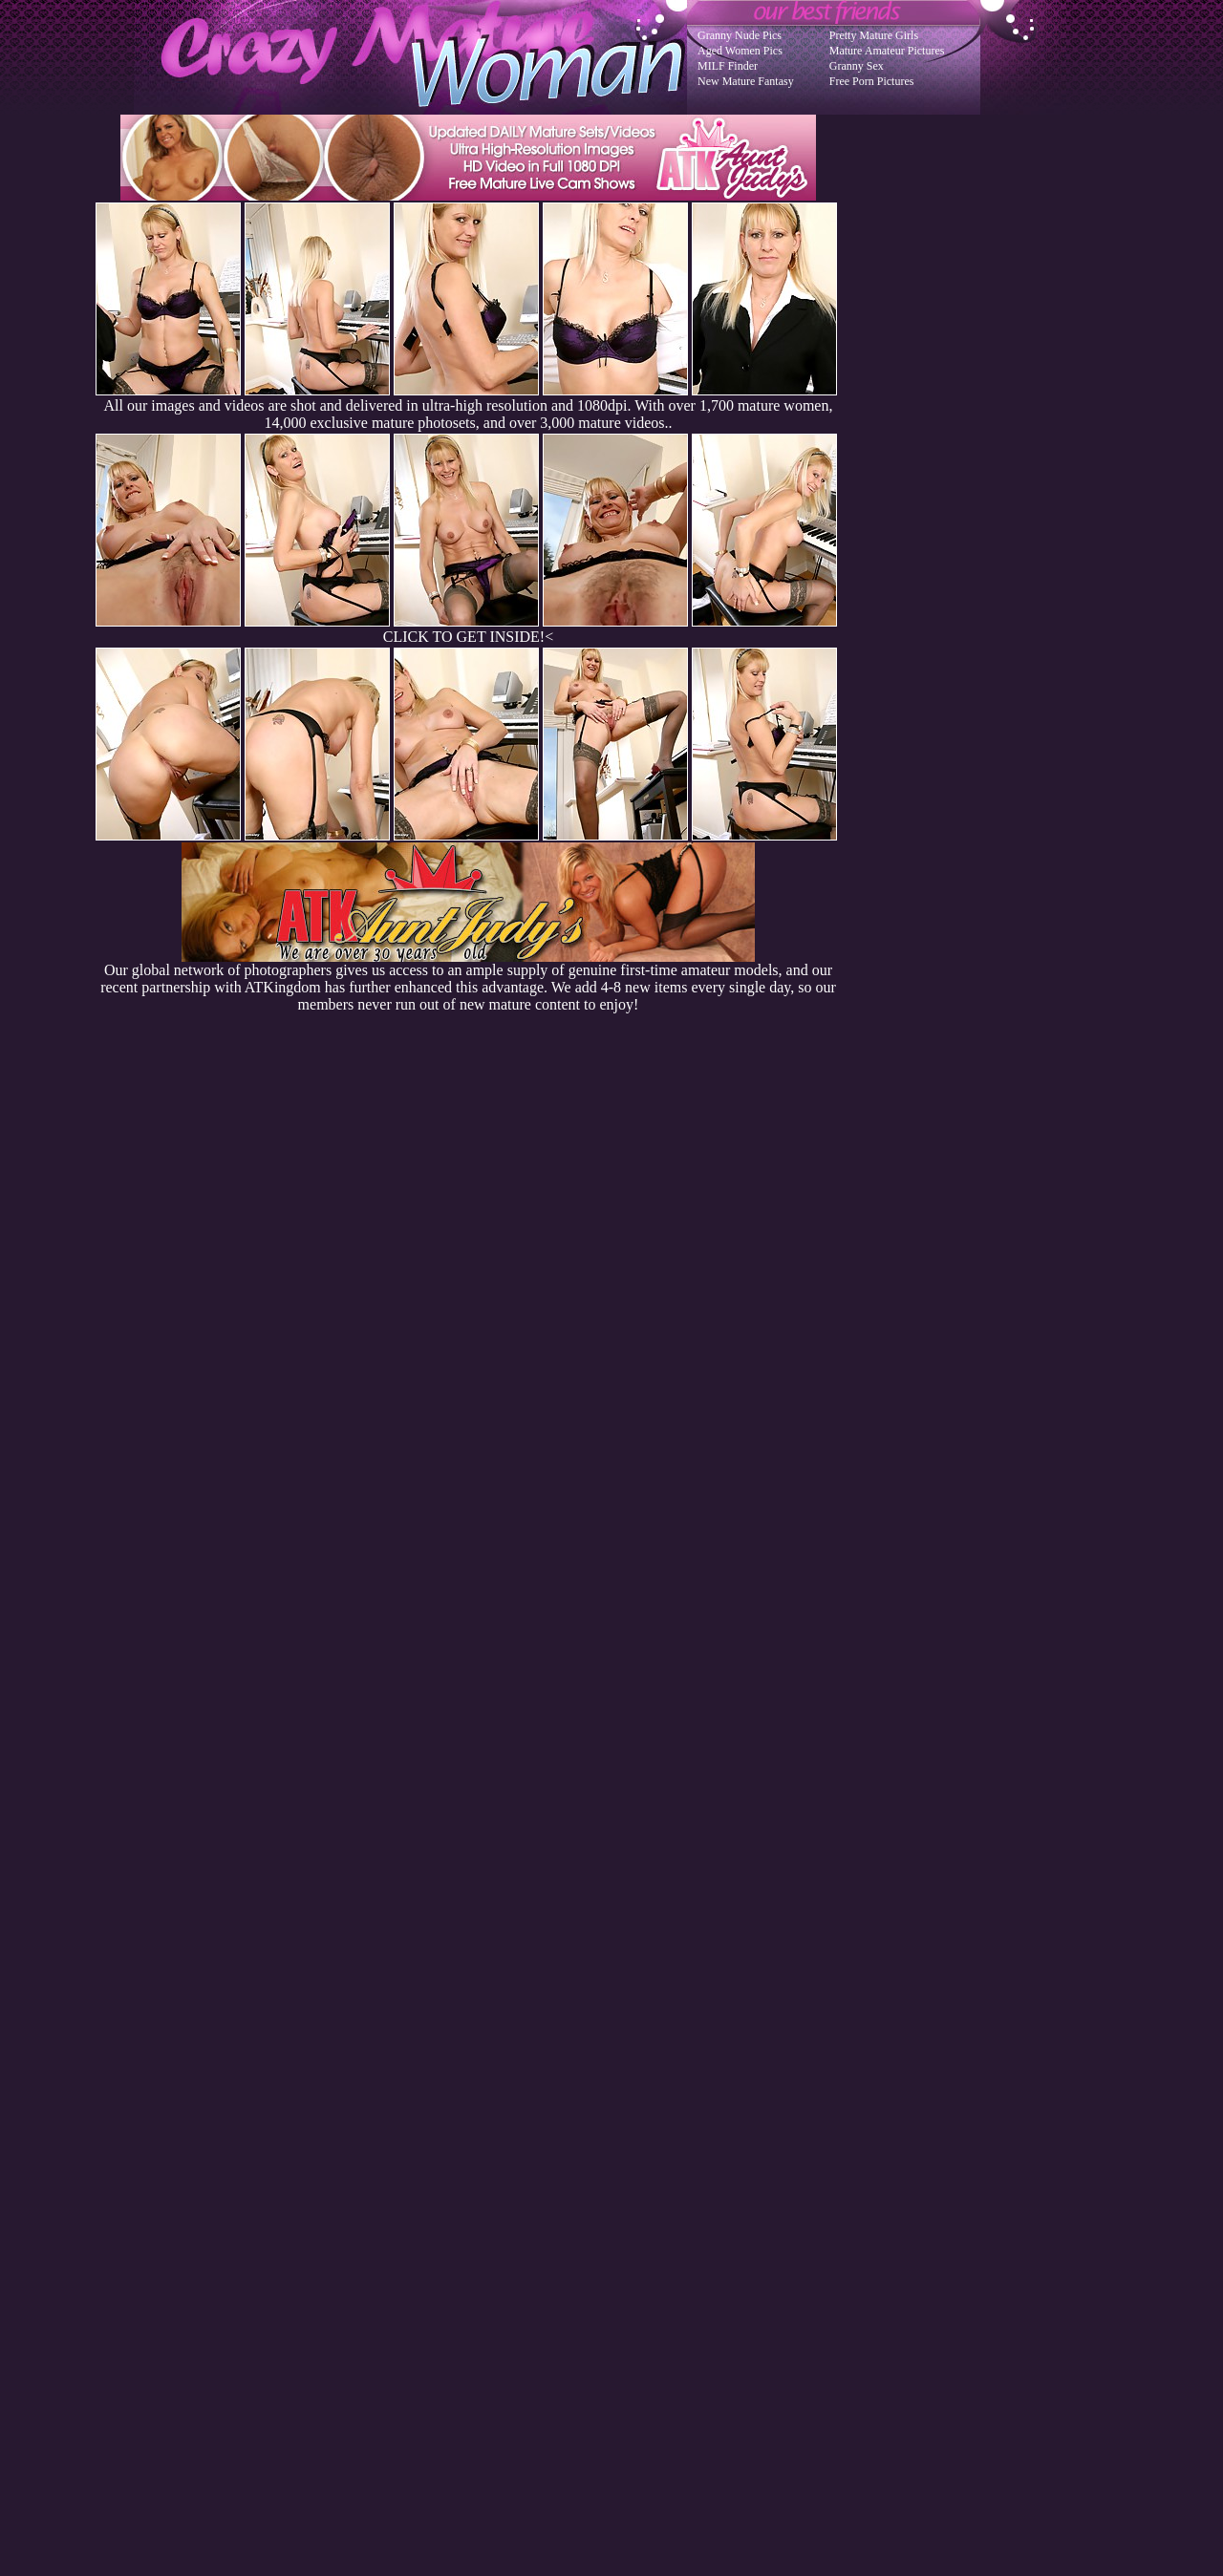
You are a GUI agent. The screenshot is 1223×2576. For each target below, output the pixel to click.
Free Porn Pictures (871, 81)
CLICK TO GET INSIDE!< (468, 636)
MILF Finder (727, 66)
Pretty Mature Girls (873, 35)
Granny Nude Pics (739, 35)
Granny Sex (856, 66)
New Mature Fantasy (745, 81)
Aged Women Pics (740, 50)
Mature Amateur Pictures (887, 50)
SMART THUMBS (645, 2191)
